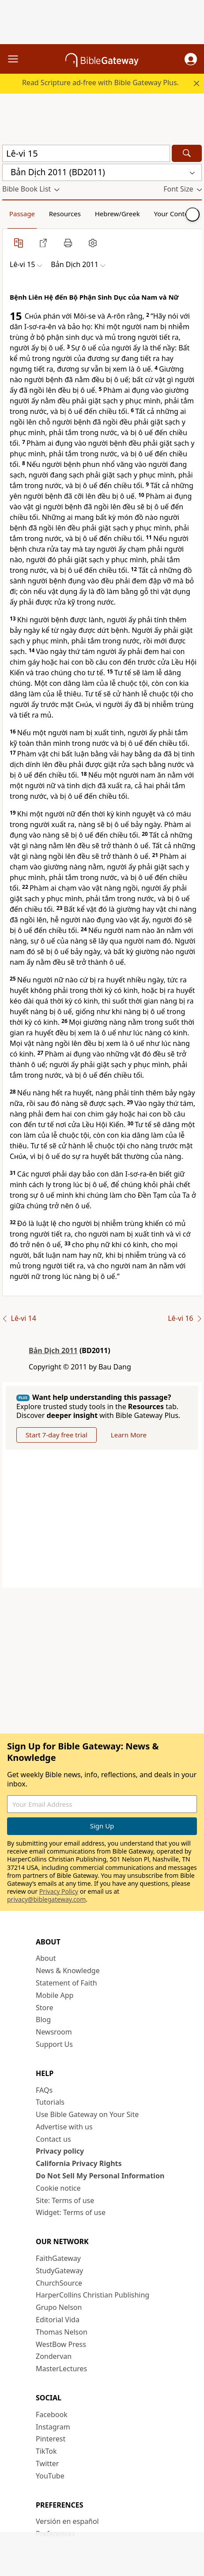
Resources (65, 213)
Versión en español (67, 2521)
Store (44, 2007)
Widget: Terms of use (71, 2212)
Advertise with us (64, 2127)
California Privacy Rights (79, 2163)
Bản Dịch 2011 (53, 1350)
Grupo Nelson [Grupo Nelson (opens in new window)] (59, 2307)
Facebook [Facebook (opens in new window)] (52, 2414)
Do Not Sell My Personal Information (100, 2176)
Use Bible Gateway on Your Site (87, 2114)
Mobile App (54, 1995)
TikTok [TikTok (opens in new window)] (46, 2451)
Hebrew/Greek (117, 213)
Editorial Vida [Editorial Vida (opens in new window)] (57, 2319)
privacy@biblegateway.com (46, 1899)
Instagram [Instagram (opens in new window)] (53, 2427)
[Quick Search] (86, 153)
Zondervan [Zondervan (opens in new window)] (54, 2356)
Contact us (53, 2139)
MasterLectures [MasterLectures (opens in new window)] (61, 2368)
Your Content (174, 213)
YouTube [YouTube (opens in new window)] (50, 2476)
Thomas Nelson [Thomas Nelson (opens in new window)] (61, 2332)
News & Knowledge (68, 1970)
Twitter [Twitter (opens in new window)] (47, 2463)
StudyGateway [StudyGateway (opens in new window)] (59, 2270)
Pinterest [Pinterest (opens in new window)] (50, 2439)
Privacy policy (60, 2151)
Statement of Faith (66, 1983)
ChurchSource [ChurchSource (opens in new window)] (59, 2283)
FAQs (44, 2090)
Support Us (54, 2044)
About (46, 1958)
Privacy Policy (58, 1891)
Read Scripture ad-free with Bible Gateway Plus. (100, 82)
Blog (43, 2019)
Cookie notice (58, 2188)
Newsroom (54, 2032)
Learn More (129, 1434)
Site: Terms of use (65, 2200)
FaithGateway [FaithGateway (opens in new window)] (58, 2258)
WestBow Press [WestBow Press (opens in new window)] (61, 2344)
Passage (22, 213)
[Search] (187, 153)
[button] (191, 59)
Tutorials (50, 2102)
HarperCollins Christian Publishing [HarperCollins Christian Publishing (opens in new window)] (92, 2295)
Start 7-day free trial (56, 1434)
